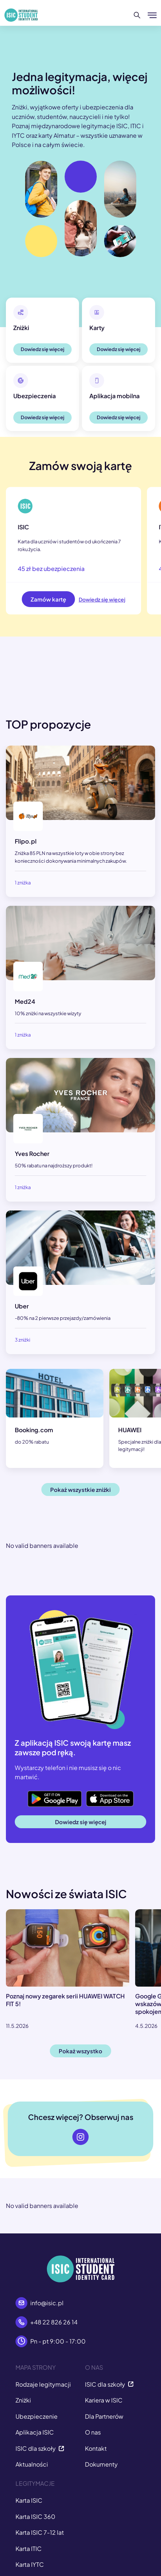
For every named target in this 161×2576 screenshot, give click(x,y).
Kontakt (96, 2448)
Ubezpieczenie (37, 2416)
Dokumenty (101, 2464)
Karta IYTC (30, 2564)
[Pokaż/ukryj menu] (152, 15)
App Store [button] (99, 1794)
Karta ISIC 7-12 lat (40, 2532)
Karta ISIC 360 (35, 2516)
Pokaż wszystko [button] (80, 2050)
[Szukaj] (137, 15)
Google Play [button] (44, 1794)
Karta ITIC (29, 2548)
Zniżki (23, 2400)
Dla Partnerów (104, 2416)
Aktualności (32, 2464)
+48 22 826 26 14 (54, 2322)
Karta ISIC (29, 2500)
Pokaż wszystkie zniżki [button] (80, 1489)
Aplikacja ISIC (35, 2432)
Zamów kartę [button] (48, 599)
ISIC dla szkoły (40, 2448)
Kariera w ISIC (104, 2400)
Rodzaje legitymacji (43, 2384)
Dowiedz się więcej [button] (42, 349)
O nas (93, 2432)
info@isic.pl (47, 2303)
